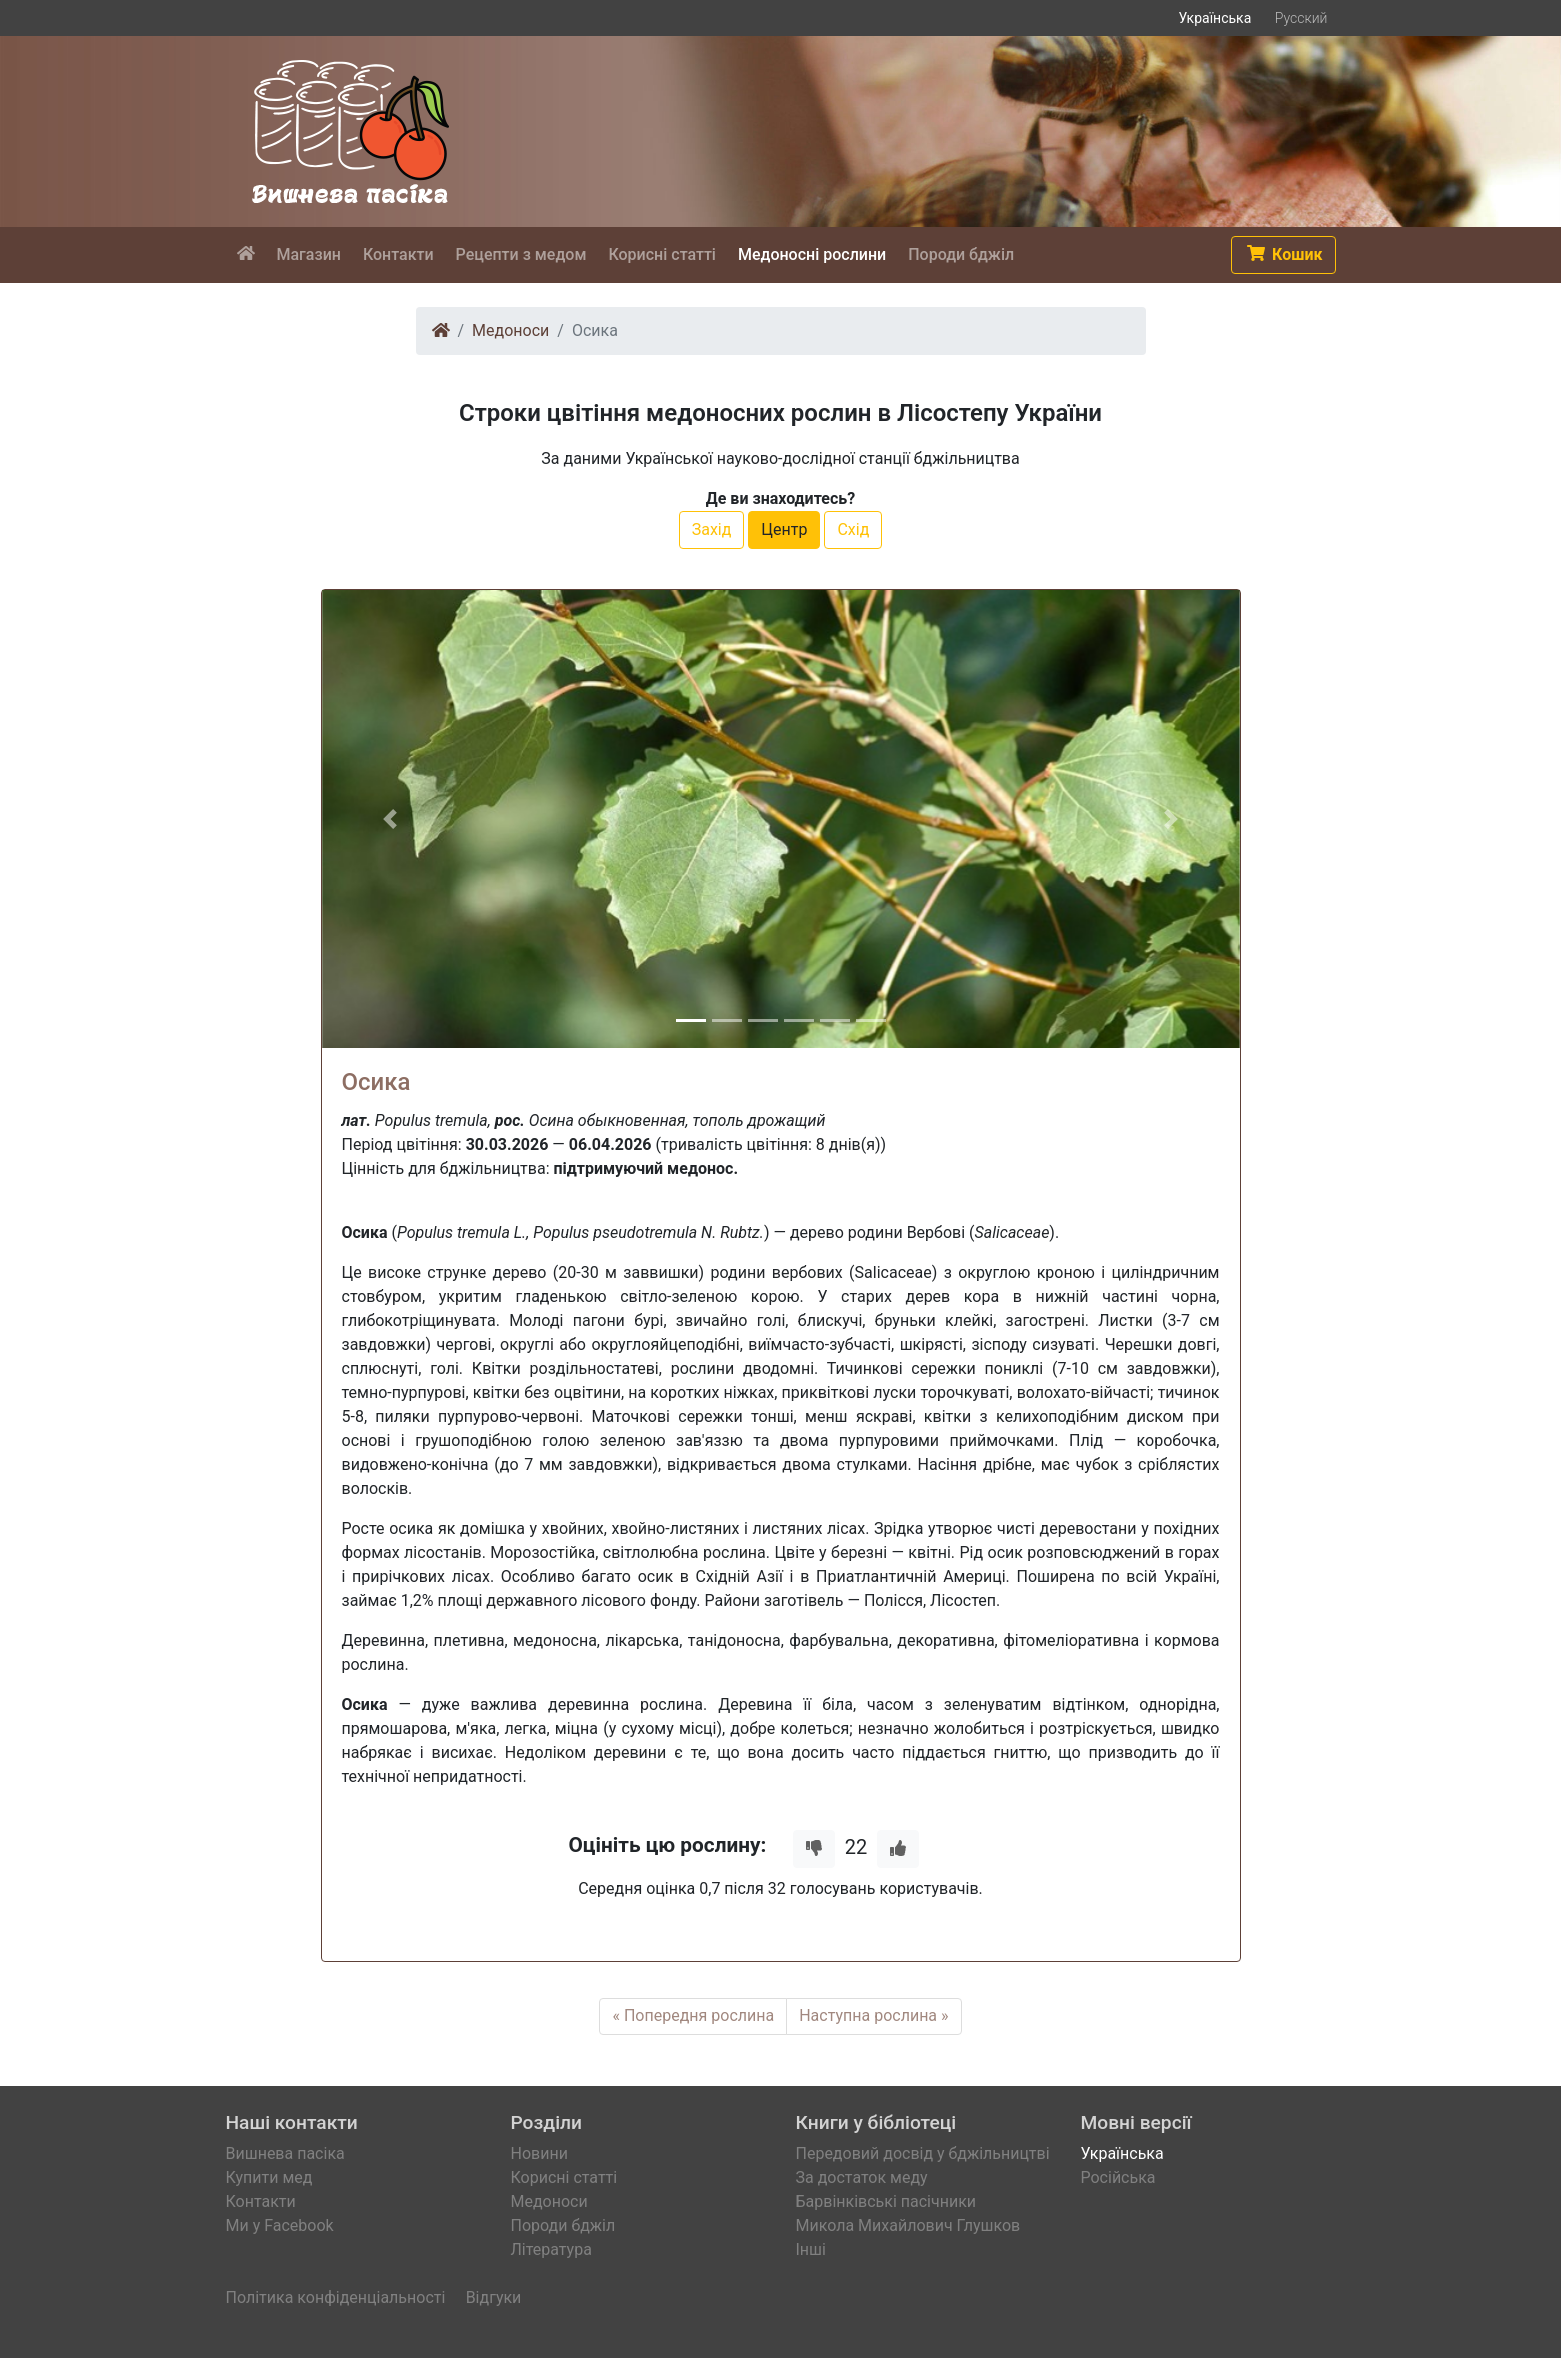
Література (551, 2249)
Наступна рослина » (873, 2015)
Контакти (261, 2201)
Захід (712, 529)
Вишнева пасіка (285, 2153)
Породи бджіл (563, 2225)
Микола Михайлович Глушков (908, 2225)
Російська (1118, 2177)
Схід (853, 529)
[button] (1283, 255)
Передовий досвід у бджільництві (923, 2153)
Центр (784, 529)
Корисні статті (564, 2177)
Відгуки (494, 2297)
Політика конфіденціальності (336, 2297)
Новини (539, 2153)
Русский (1301, 18)
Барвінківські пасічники (886, 2201)
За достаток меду (862, 2177)
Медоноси (510, 330)
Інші (811, 2249)
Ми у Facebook (280, 2225)
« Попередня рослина (693, 2015)
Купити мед (269, 2177)
